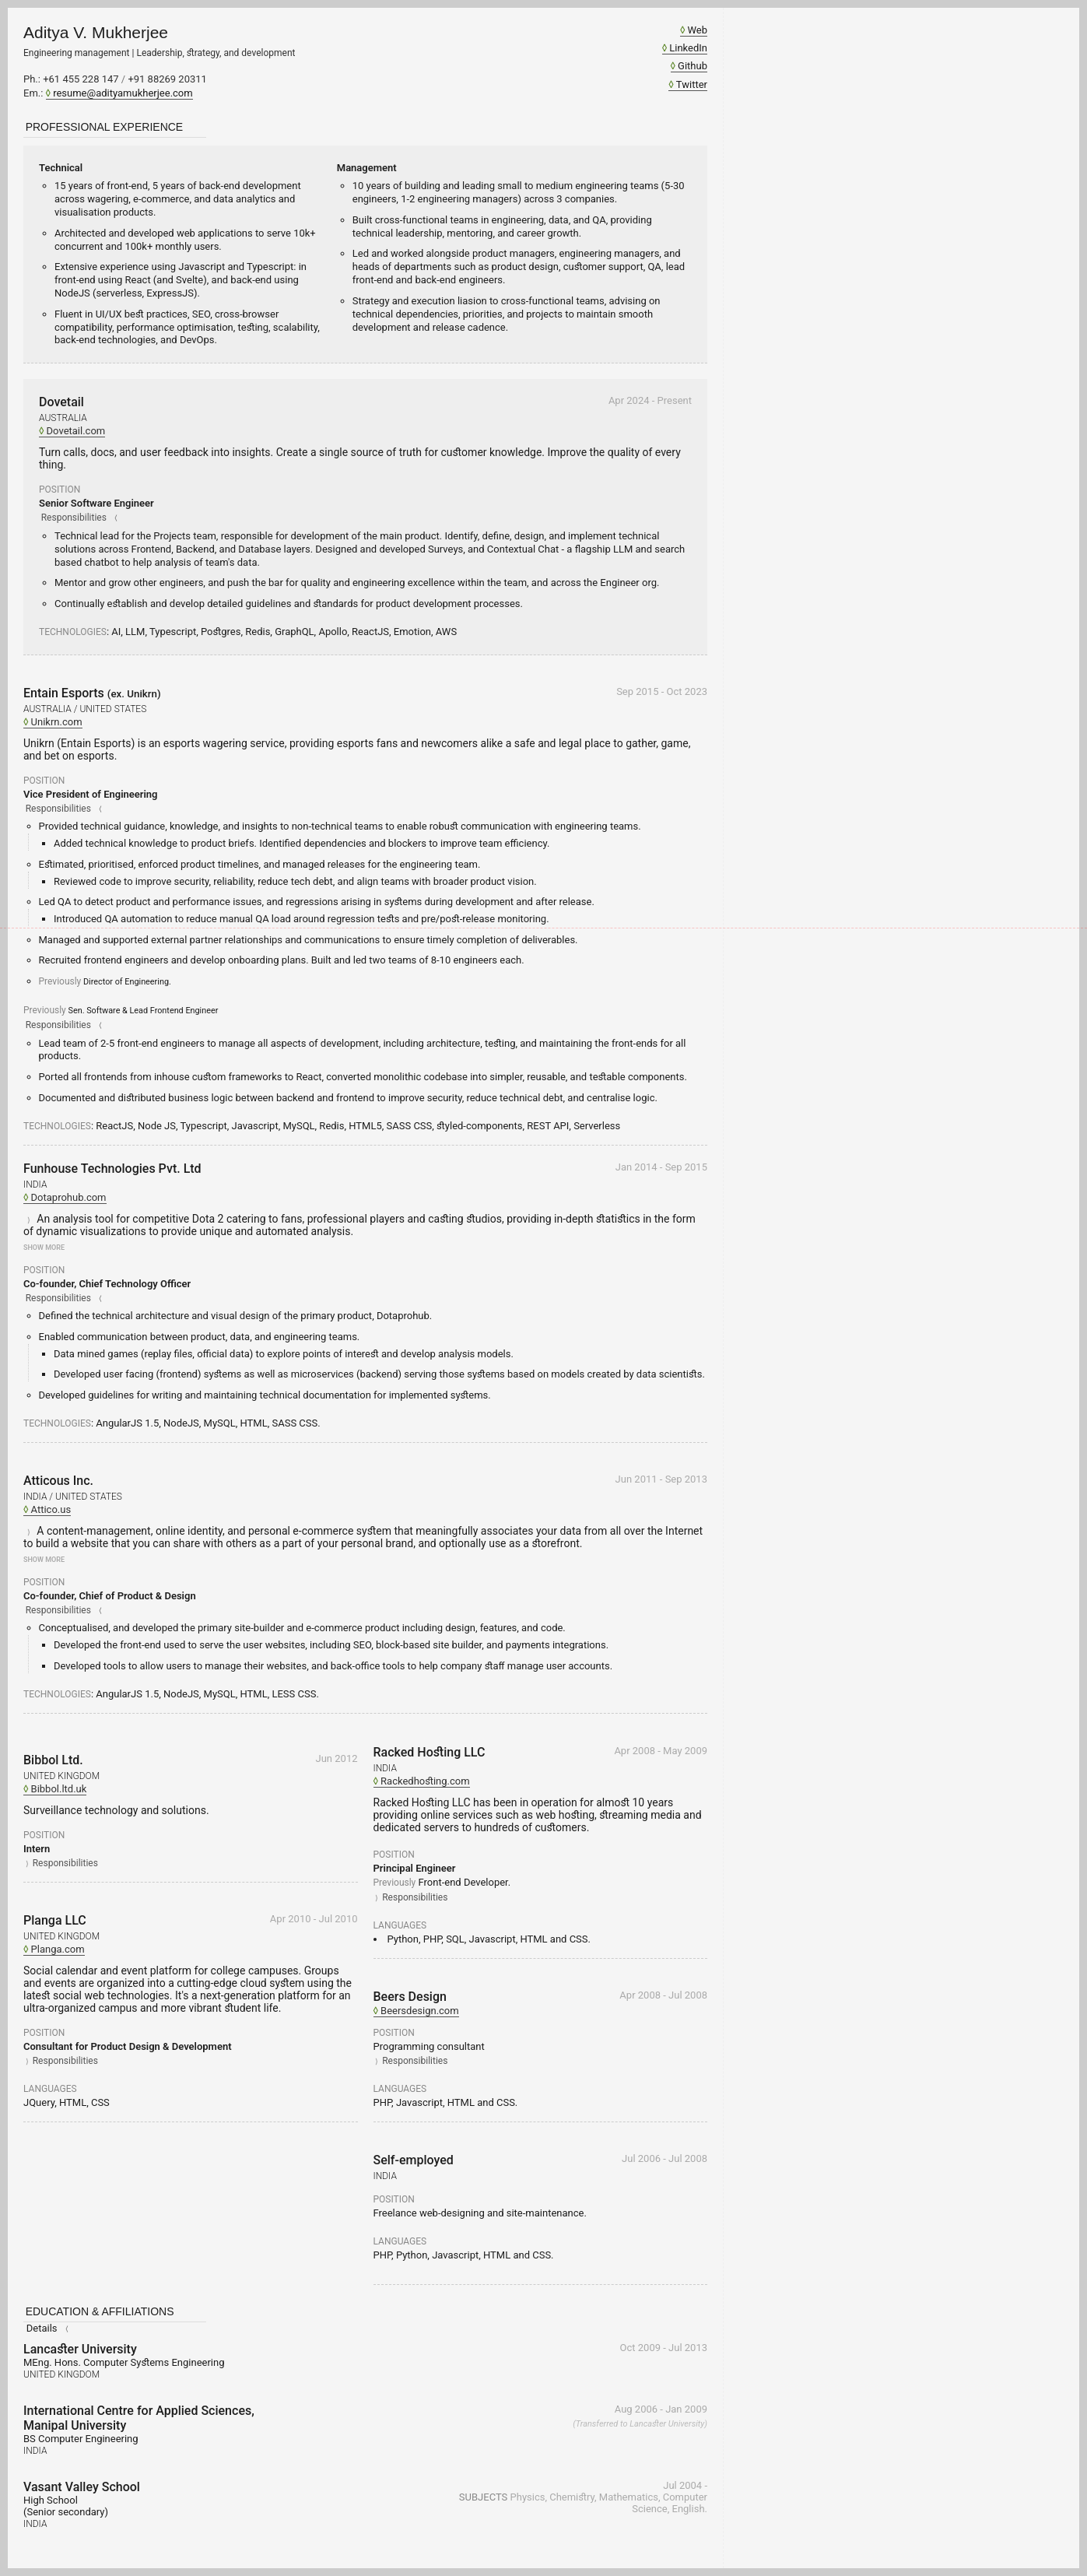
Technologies (73, 631)
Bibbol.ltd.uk (59, 1789)
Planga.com (58, 1949)
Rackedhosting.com (425, 1781)
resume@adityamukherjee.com (123, 93)
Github (692, 66)
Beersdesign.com (419, 2010)
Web (697, 30)
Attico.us (51, 1509)
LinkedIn (688, 48)
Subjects (483, 2497)
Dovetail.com (76, 431)
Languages (50, 2088)
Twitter (691, 84)
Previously (60, 981)
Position (59, 489)
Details (42, 2328)
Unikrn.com (56, 722)
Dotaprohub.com (69, 1197)
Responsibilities (74, 517)
